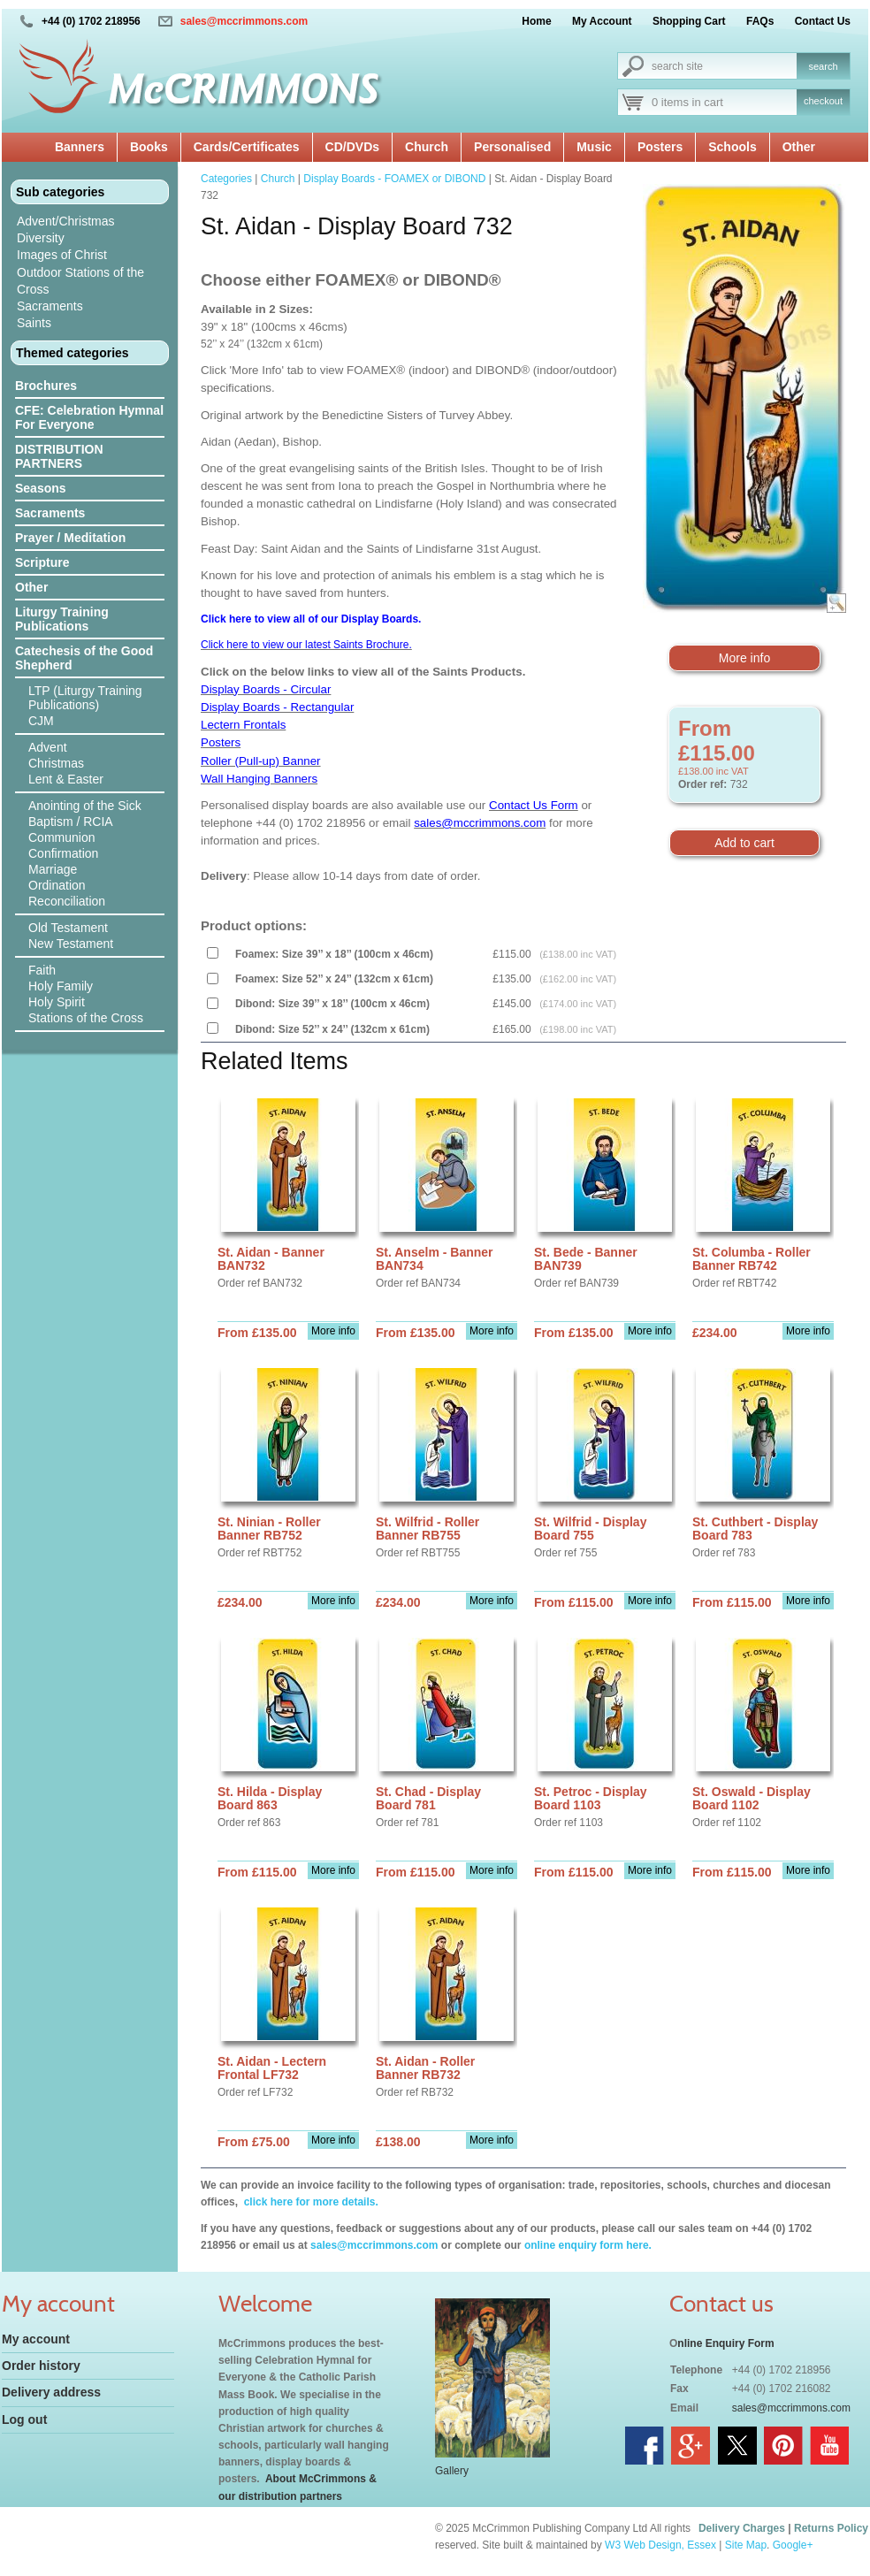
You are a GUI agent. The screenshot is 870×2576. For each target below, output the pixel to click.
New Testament (70, 943)
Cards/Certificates (247, 147)
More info (744, 658)
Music (594, 147)
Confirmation (63, 853)
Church (426, 147)
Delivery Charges (741, 2528)
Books (149, 147)
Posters (660, 147)
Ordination (57, 885)
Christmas (56, 763)
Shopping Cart (689, 21)
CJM (41, 721)
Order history (41, 2365)
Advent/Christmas (65, 221)
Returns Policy (831, 2528)
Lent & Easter (65, 779)
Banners (79, 147)
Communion (61, 837)
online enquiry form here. (588, 2245)
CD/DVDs (352, 147)
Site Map (746, 2545)
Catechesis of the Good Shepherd (84, 658)
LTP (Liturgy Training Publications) (85, 698)
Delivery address (51, 2392)
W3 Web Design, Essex (660, 2545)
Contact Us (823, 21)
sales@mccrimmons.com (244, 21)
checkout (823, 101)
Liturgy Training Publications (62, 619)
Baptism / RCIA (70, 821)
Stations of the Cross (85, 1018)
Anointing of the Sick (84, 806)
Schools (732, 147)
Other (798, 147)
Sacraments (50, 306)
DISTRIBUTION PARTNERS (59, 456)
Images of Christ (62, 255)
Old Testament (68, 928)
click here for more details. (309, 2202)
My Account (602, 21)
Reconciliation (66, 901)
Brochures (46, 385)
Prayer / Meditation (70, 538)
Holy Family (60, 986)
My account (36, 2339)
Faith (42, 970)
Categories (226, 178)
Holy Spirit (56, 1002)
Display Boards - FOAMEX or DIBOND (394, 178)
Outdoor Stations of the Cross (80, 280)
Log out (24, 2419)
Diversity (41, 238)
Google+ (793, 2545)
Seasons (40, 488)
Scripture (42, 562)
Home (536, 21)
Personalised (512, 147)
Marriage (52, 869)
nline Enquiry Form (725, 2343)
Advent (47, 747)
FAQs (760, 21)
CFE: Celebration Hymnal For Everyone (89, 417)
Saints (34, 323)
